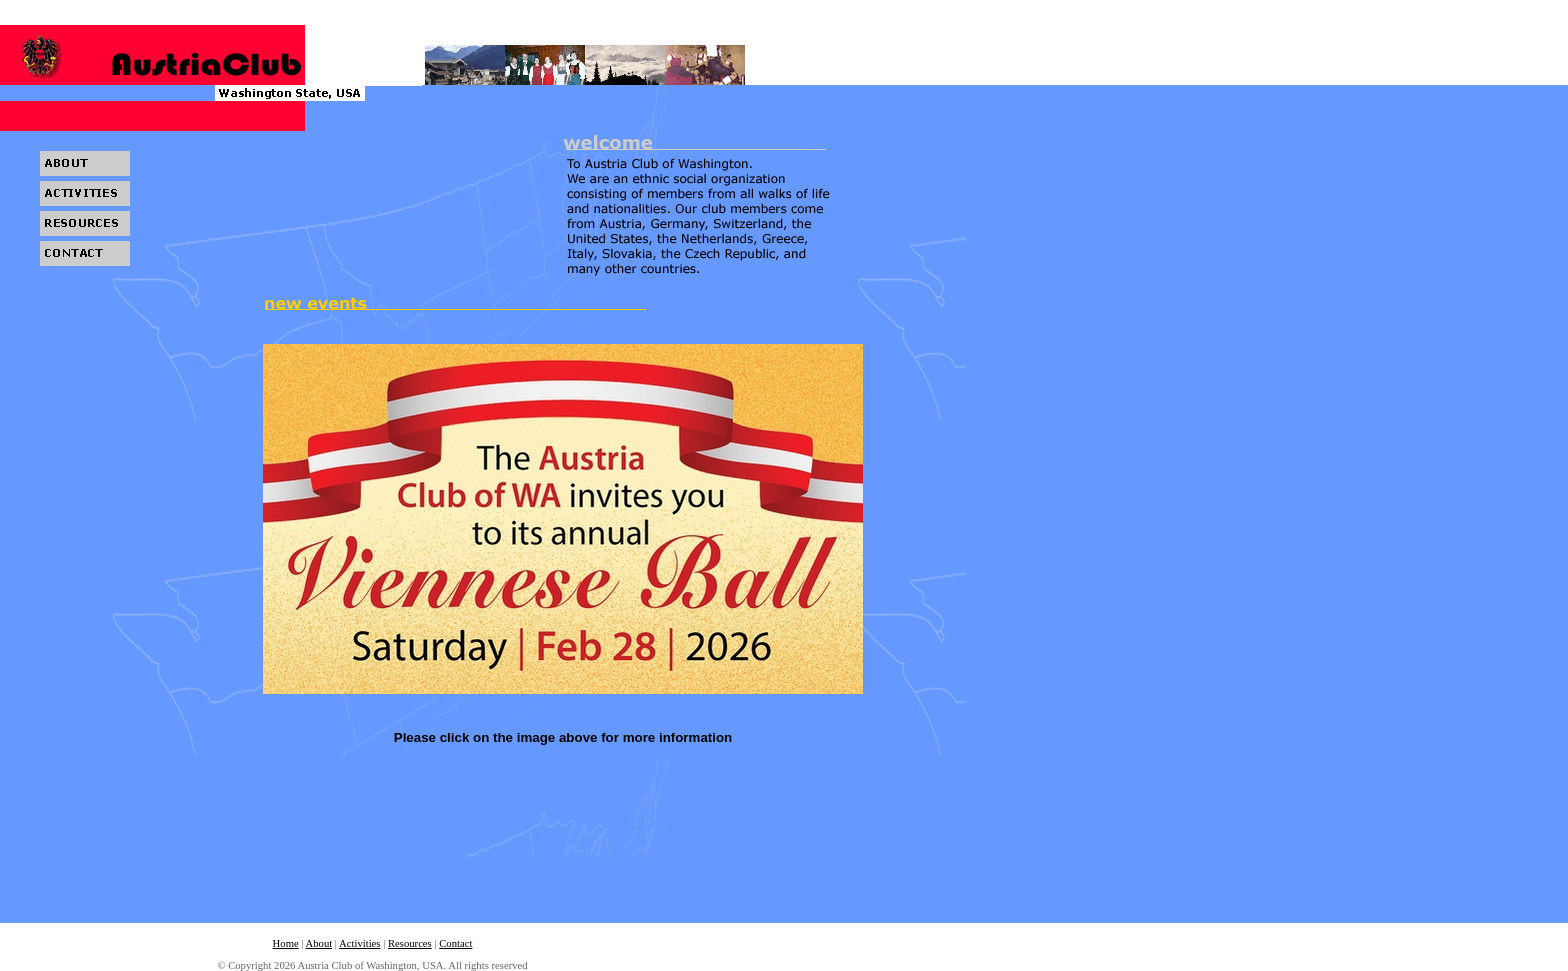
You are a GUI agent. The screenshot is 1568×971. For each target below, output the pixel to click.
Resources (410, 943)
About (319, 943)
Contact (455, 943)
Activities (359, 943)
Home (286, 943)
